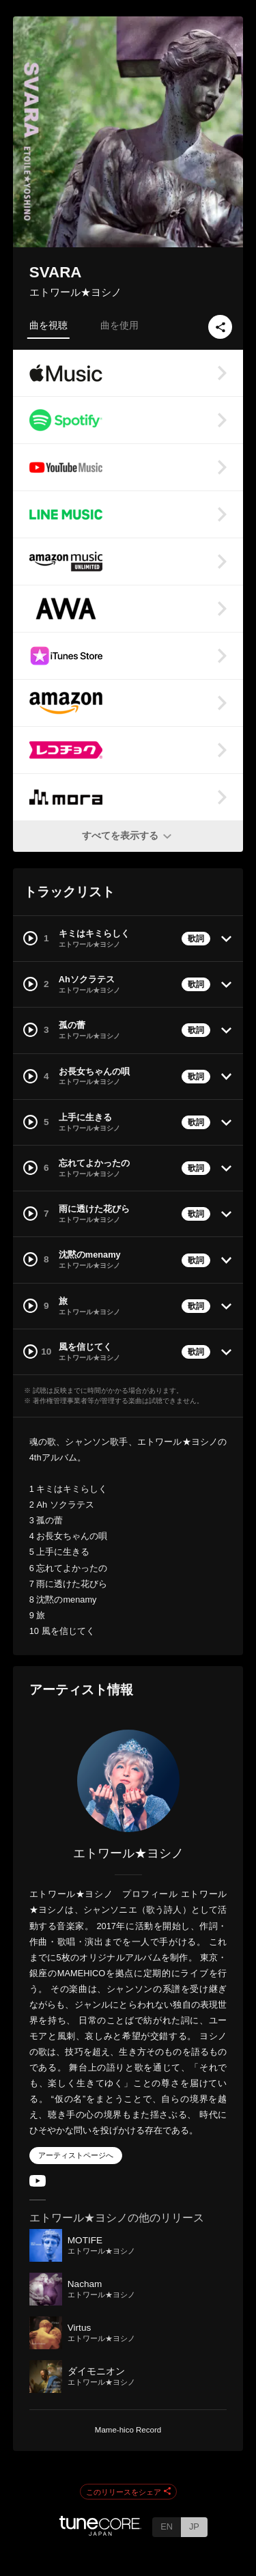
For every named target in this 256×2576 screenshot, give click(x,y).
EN (166, 2526)
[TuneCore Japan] (100, 2532)
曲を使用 (119, 325)
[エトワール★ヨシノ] (128, 1781)
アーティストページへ (75, 2155)
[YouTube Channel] (37, 2183)
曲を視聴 (48, 325)
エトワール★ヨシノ (75, 292)
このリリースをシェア (128, 2492)
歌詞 (196, 938)
